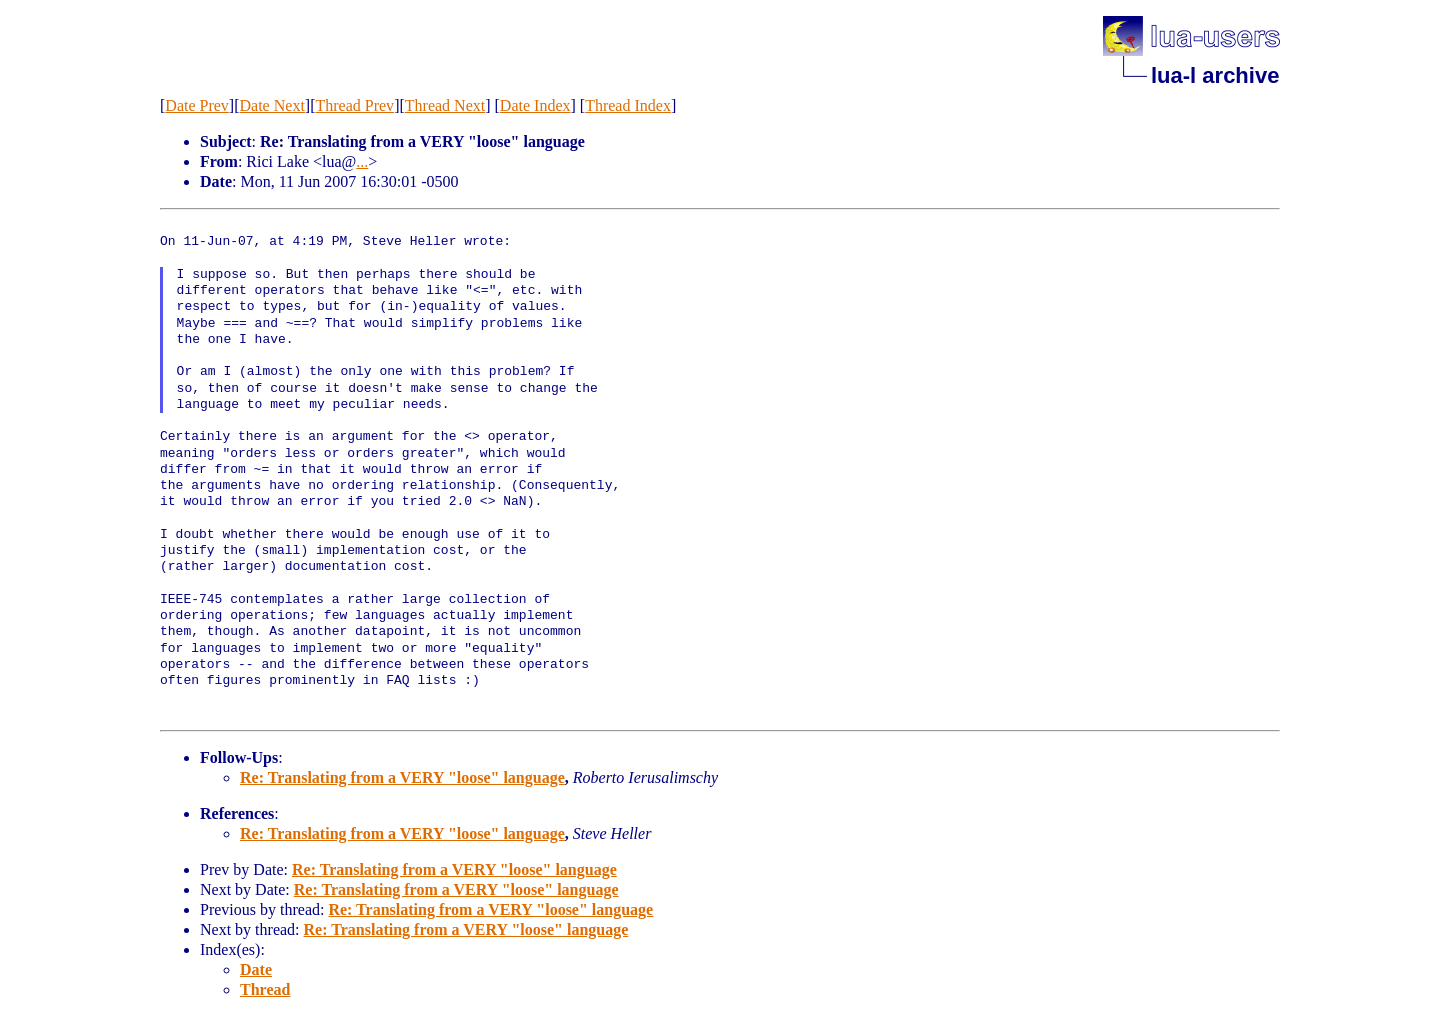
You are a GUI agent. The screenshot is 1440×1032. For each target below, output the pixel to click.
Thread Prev (354, 105)
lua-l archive (1215, 75)
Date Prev (197, 105)
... (362, 161)
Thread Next (445, 105)
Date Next (272, 105)
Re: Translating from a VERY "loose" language (402, 777)
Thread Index (628, 105)
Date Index (535, 105)
